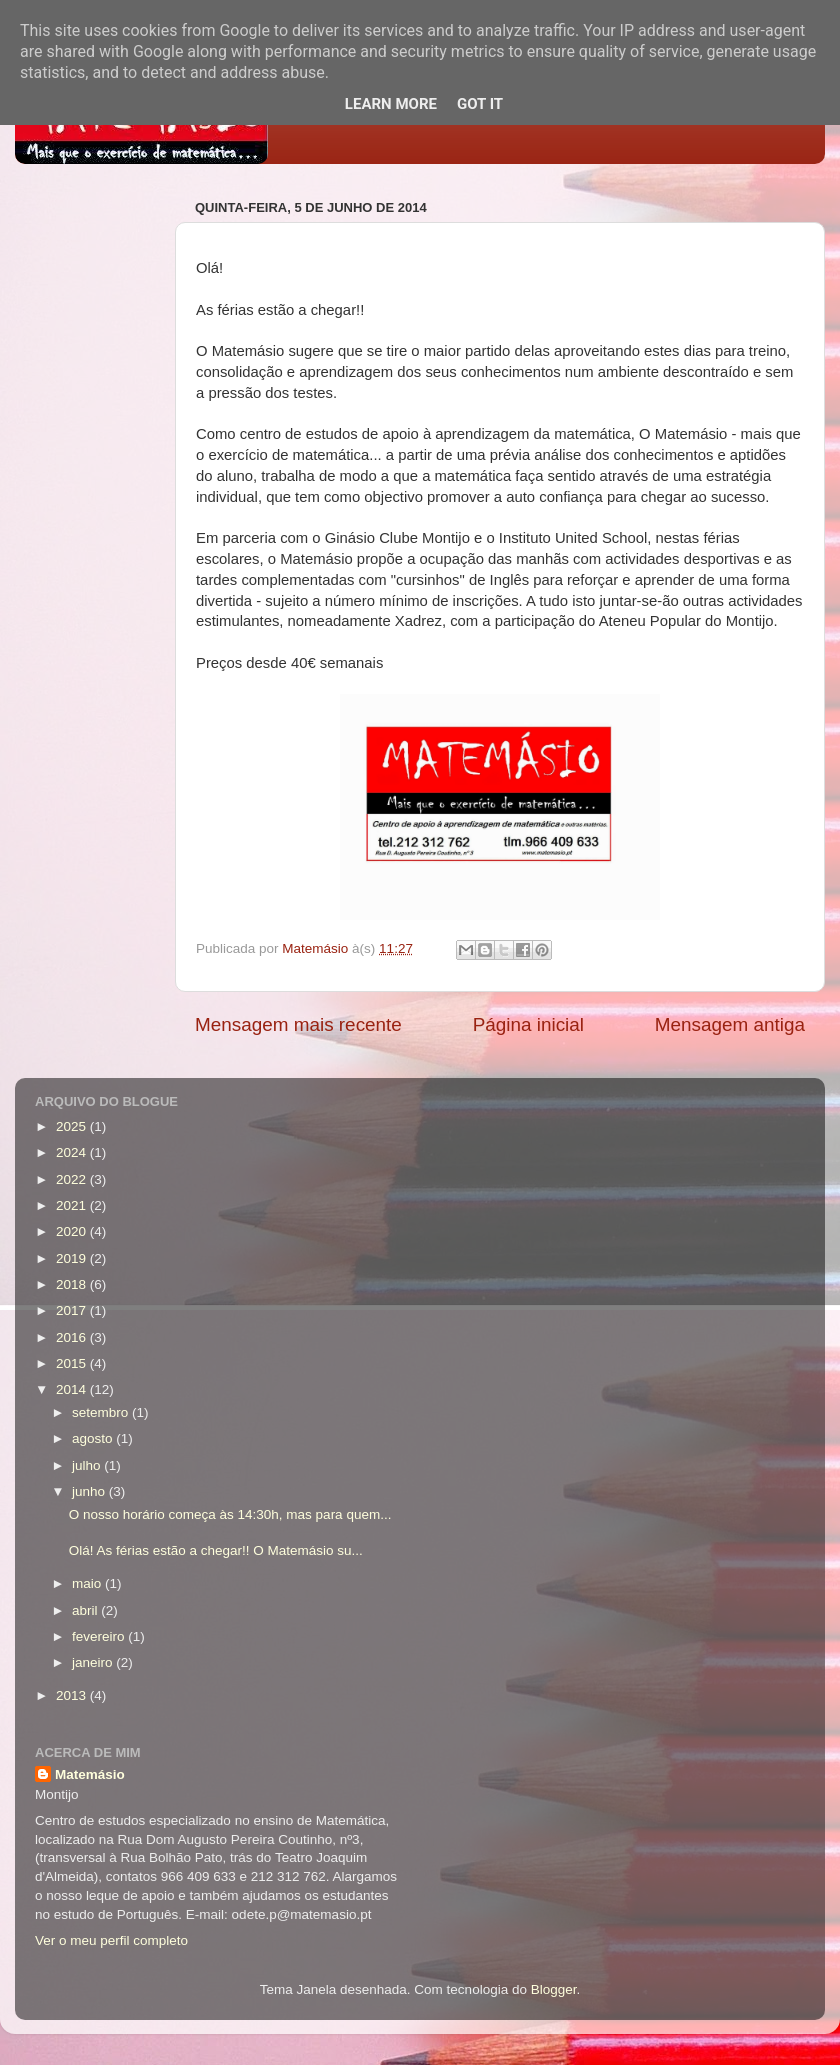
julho (88, 1465)
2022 (73, 1179)
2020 (73, 1231)
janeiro (94, 1662)
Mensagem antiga (730, 1024)
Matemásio (90, 1774)
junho (90, 1491)
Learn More (391, 104)
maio (88, 1583)
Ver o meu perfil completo (111, 1940)
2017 (73, 1310)
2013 (73, 1695)
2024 (73, 1152)
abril (86, 1610)
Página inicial (528, 1024)
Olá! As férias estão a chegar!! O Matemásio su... (216, 1550)
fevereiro (100, 1636)
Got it (480, 104)
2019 (73, 1258)
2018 (73, 1284)
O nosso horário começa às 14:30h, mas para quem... (230, 1514)
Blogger (554, 1989)
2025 (73, 1126)
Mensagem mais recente (298, 1024)
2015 (73, 1363)
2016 (73, 1337)
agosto (94, 1438)
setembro (102, 1412)
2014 (73, 1389)
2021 (73, 1205)
